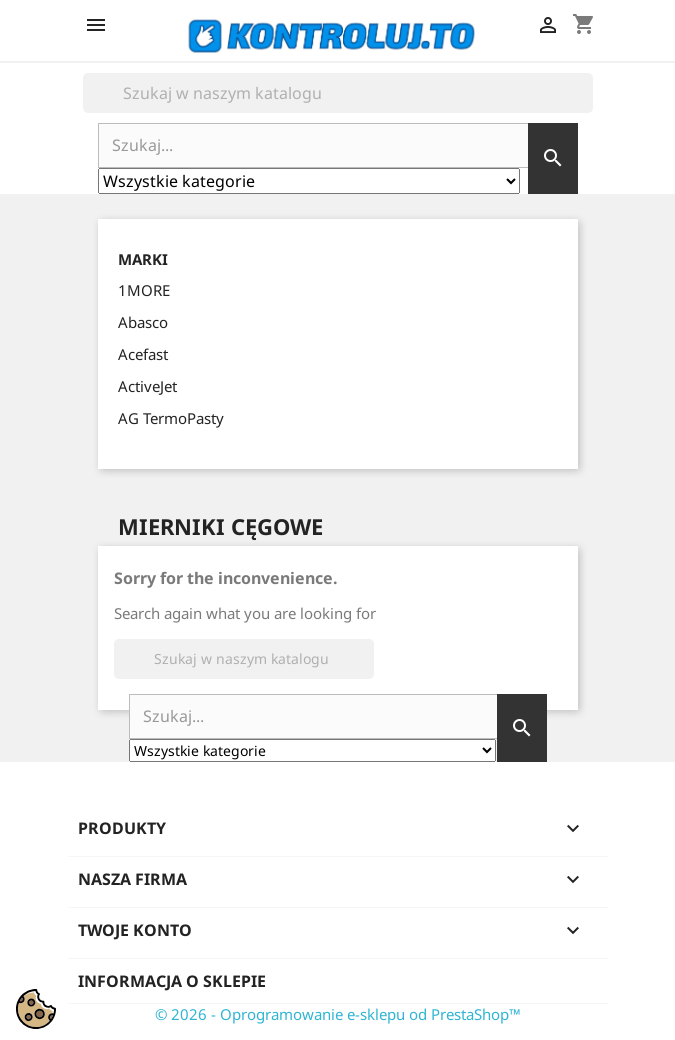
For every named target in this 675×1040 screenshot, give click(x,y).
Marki (143, 259)
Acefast (143, 354)
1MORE (144, 290)
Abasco (143, 322)
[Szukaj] (338, 93)
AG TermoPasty (171, 418)
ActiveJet (147, 386)
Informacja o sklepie (172, 981)
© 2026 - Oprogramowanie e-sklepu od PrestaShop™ (338, 1014)
